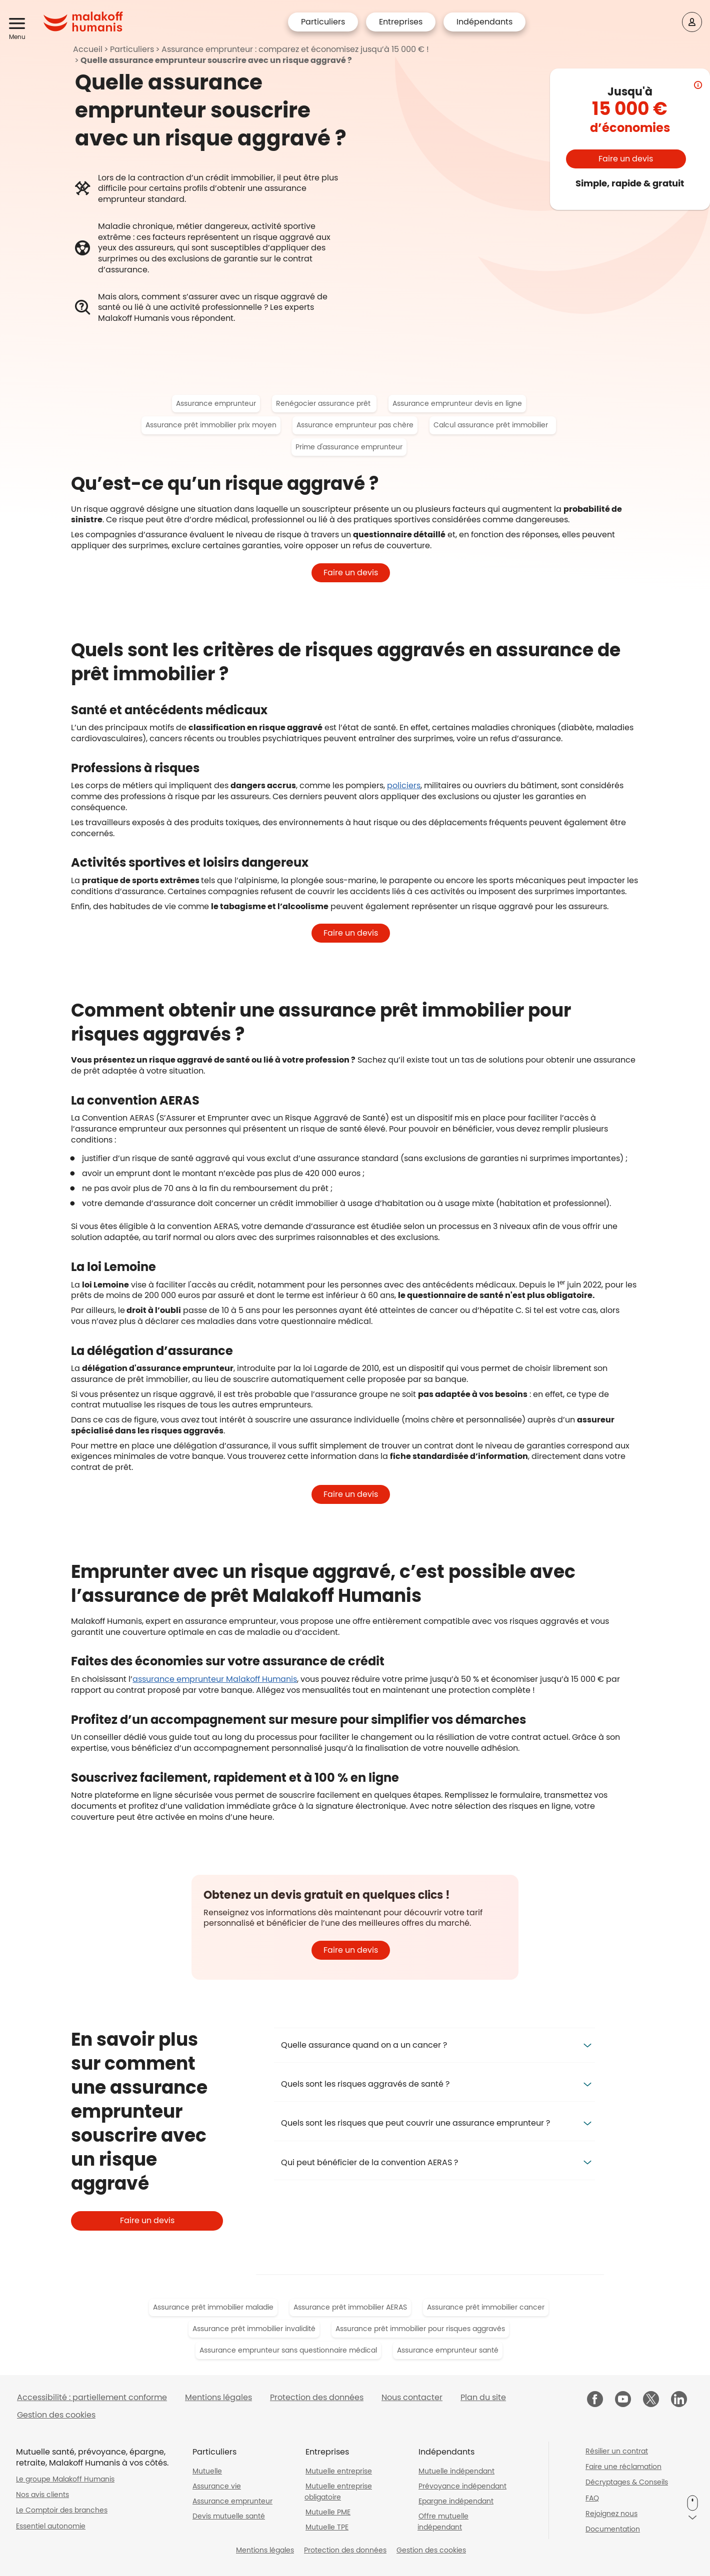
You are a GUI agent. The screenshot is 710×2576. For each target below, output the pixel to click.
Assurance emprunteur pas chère (355, 425)
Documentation (613, 2529)
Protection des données (317, 2397)
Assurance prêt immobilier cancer (485, 2307)
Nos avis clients (42, 2495)
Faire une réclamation (624, 2467)
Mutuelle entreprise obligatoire (338, 2491)
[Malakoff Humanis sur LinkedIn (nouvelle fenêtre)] (679, 2400)
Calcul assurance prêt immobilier (493, 425)
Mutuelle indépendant (456, 2471)
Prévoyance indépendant (462, 2486)
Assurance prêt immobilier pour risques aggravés (420, 2329)
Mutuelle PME (328, 2512)
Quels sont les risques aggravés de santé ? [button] (365, 2084)
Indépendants (484, 21)
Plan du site (483, 2397)
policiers (403, 785)
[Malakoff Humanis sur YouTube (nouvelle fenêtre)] (623, 2400)
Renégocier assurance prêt (324, 403)
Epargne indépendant (456, 2501)
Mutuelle (207, 2471)
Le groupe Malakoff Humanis (65, 2479)
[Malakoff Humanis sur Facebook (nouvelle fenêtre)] (595, 2400)
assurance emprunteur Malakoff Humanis (214, 1679)
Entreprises (400, 21)
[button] (19, 24)
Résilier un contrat (617, 2451)
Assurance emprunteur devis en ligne (457, 403)
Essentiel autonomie (51, 2526)
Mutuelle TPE (327, 2527)
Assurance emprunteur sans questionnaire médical (288, 2350)
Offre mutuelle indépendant (443, 2521)
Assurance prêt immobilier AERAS (350, 2307)
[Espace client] (692, 22)
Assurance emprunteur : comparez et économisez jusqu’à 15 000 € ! (295, 49)
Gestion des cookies (56, 2415)
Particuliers (323, 21)
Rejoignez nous (612, 2514)
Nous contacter (412, 2397)
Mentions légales (218, 2397)
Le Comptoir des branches (62, 2510)
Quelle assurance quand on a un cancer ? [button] (364, 2045)
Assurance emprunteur (216, 403)
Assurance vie (216, 2486)
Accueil (87, 49)
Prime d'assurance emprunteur (349, 447)
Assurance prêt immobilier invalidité (254, 2329)
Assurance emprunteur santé (447, 2350)
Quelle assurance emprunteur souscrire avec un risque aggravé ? (216, 60)
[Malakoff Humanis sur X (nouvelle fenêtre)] (651, 2399)
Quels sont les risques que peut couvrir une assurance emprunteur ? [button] (415, 2123)
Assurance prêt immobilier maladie (213, 2307)
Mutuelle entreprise (339, 2471)
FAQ (592, 2498)
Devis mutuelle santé (228, 2516)
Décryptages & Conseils (627, 2482)
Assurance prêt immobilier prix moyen (211, 425)
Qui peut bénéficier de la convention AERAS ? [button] (369, 2162)
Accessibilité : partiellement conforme (92, 2397)
